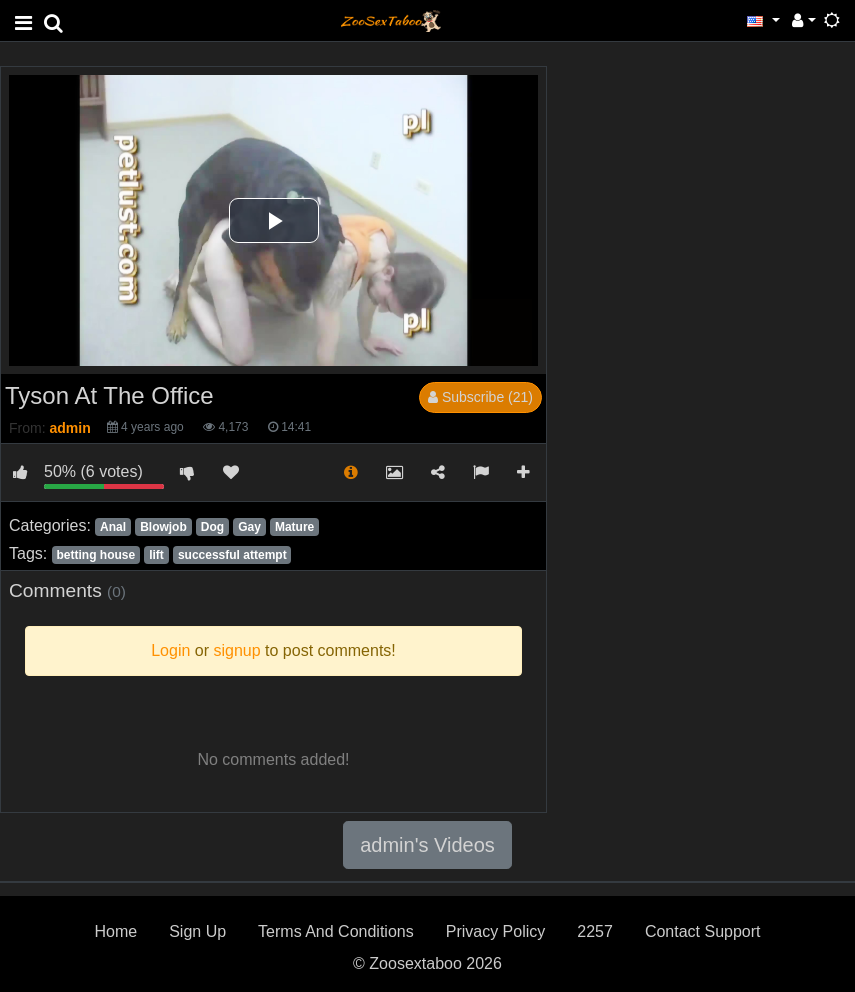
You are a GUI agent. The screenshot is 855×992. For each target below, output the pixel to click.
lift (156, 555)
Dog (212, 527)
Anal (113, 527)
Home (115, 931)
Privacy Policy (496, 931)
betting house (95, 555)
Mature (294, 527)
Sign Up (197, 931)
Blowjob (163, 527)
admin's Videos (427, 845)
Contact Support (703, 931)
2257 (595, 931)
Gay (249, 527)
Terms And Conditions (336, 931)
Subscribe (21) (480, 397)
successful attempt (232, 555)
